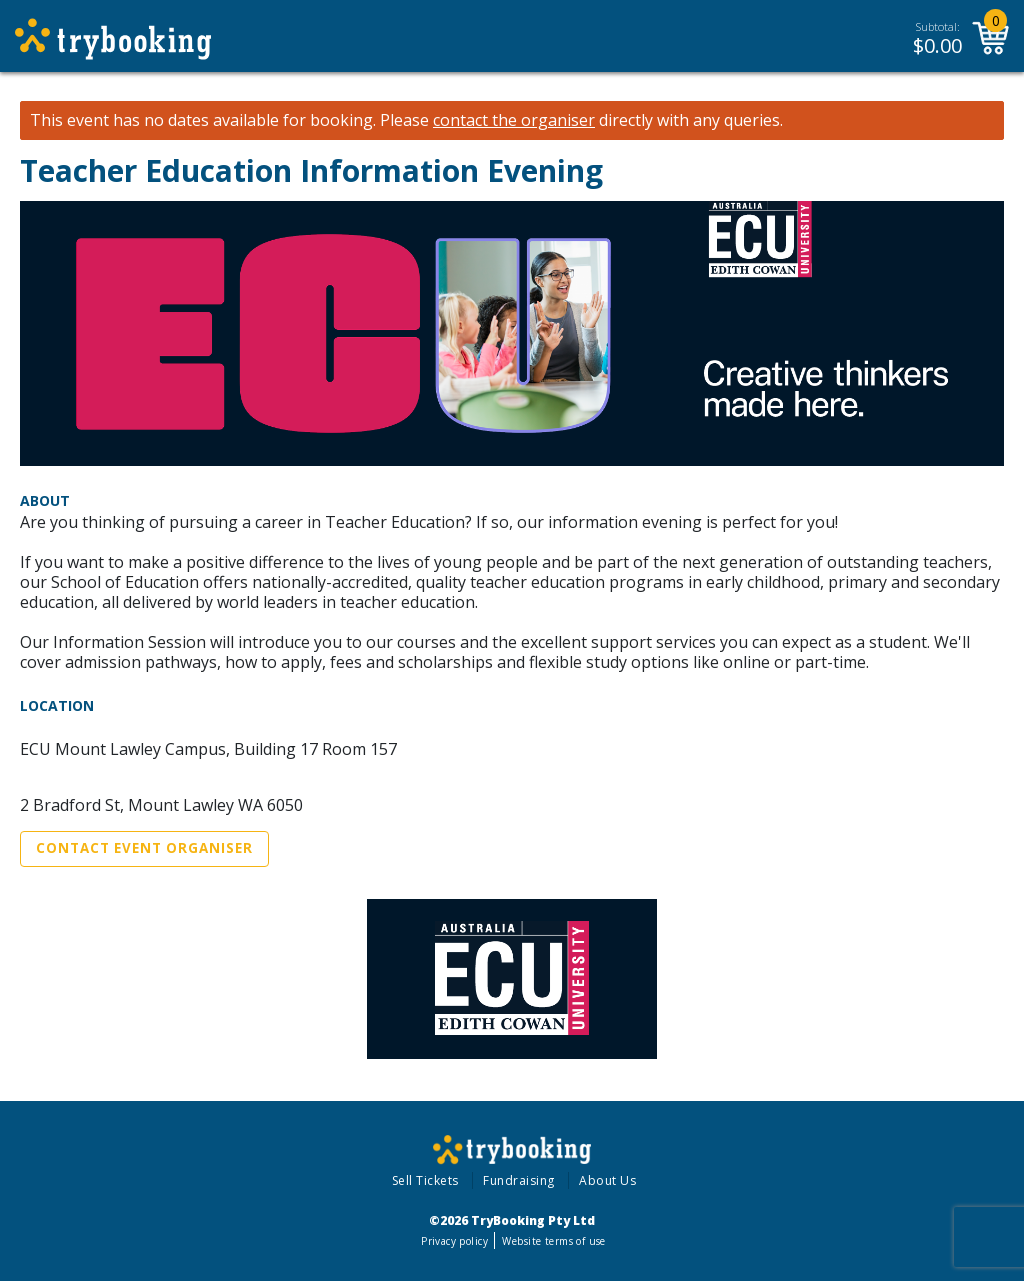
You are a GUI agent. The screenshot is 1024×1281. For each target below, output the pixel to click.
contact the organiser (514, 120)
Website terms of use (553, 1241)
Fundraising (519, 1180)
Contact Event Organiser (144, 848)
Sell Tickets (425, 1180)
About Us (607, 1180)
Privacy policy (454, 1241)
